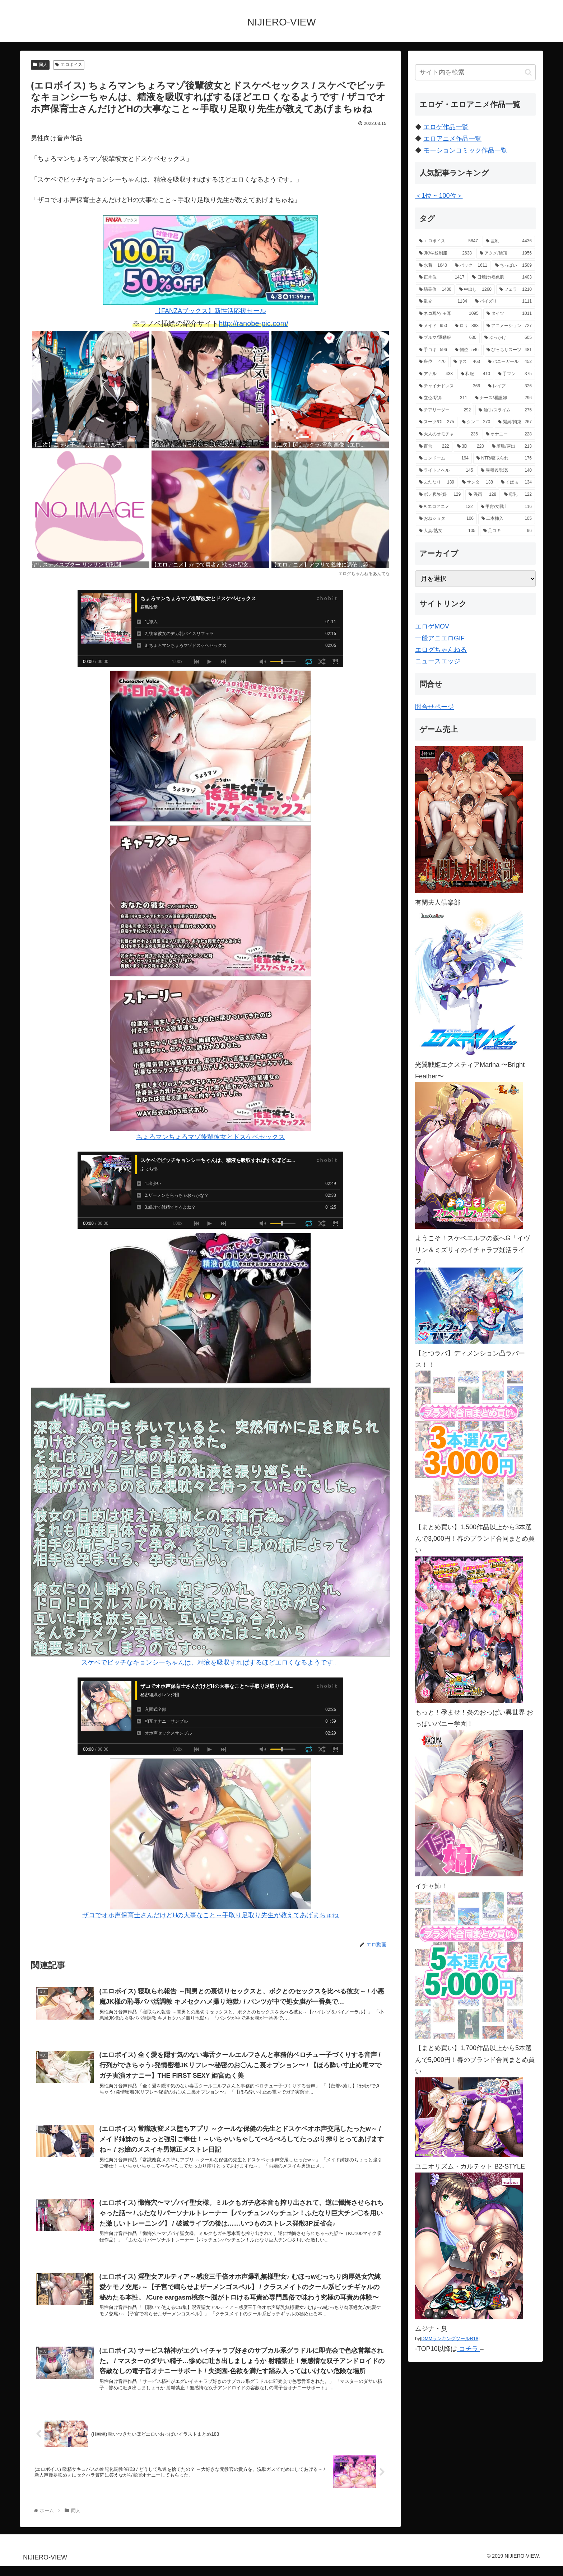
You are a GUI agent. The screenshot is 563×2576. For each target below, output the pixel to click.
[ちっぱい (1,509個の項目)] (513, 265)
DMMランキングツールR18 (449, 2338)
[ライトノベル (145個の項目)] (446, 470)
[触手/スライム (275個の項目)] (505, 410)
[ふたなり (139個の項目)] (436, 482)
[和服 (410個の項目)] (475, 374)
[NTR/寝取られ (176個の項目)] (504, 458)
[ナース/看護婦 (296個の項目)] (503, 398)
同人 (40, 64)
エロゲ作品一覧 (446, 127)
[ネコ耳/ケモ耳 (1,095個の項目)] (449, 313)
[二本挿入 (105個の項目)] (506, 518)
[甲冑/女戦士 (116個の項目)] (506, 506)
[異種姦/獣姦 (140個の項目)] (506, 470)
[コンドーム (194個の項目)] (444, 458)
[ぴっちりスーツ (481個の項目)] (509, 350)
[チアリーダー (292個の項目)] (445, 410)
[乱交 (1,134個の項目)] (443, 301)
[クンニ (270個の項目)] (476, 422)
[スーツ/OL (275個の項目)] (436, 422)
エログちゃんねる (441, 649)
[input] (475, 72)
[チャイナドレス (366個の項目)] (449, 386)
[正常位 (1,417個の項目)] (441, 277)
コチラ (468, 2348)
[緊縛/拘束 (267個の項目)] (515, 422)
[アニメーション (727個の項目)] (509, 326)
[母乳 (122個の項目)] (518, 494)
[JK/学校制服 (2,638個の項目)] (445, 253)
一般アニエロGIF (440, 638)
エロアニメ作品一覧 (452, 138)
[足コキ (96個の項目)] (507, 531)
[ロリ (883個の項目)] (467, 326)
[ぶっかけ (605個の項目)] (508, 337)
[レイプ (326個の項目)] (510, 386)
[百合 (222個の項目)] (434, 446)
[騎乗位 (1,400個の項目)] (435, 289)
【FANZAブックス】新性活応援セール (210, 264)
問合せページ (434, 706)
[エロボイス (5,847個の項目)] (448, 241)
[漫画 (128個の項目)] (482, 494)
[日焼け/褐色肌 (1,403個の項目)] (502, 277)
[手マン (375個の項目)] (515, 374)
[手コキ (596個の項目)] (433, 350)
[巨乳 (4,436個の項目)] (509, 241)
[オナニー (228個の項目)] (509, 434)
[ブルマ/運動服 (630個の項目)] (448, 337)
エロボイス (68, 64)
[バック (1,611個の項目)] (471, 265)
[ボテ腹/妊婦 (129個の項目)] (440, 494)
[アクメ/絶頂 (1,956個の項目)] (505, 253)
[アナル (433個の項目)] (436, 374)
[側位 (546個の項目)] (467, 350)
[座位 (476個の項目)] (432, 361)
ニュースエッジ (437, 661)
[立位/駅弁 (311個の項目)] (443, 398)
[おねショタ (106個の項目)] (446, 518)
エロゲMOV (432, 626)
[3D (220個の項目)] (470, 446)
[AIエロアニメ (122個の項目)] (446, 506)
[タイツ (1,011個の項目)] (509, 313)
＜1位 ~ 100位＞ (439, 195)
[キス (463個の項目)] (466, 361)
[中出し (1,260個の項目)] (475, 289)
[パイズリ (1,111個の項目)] (503, 301)
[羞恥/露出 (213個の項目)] (512, 446)
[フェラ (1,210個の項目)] (515, 289)
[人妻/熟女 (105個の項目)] (447, 531)
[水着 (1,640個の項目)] (433, 265)
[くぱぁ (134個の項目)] (516, 482)
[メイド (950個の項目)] (433, 326)
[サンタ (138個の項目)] (477, 482)
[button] (528, 72)
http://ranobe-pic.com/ (253, 323)
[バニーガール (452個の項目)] (510, 361)
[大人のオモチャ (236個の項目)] (448, 434)
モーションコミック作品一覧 (465, 150)
